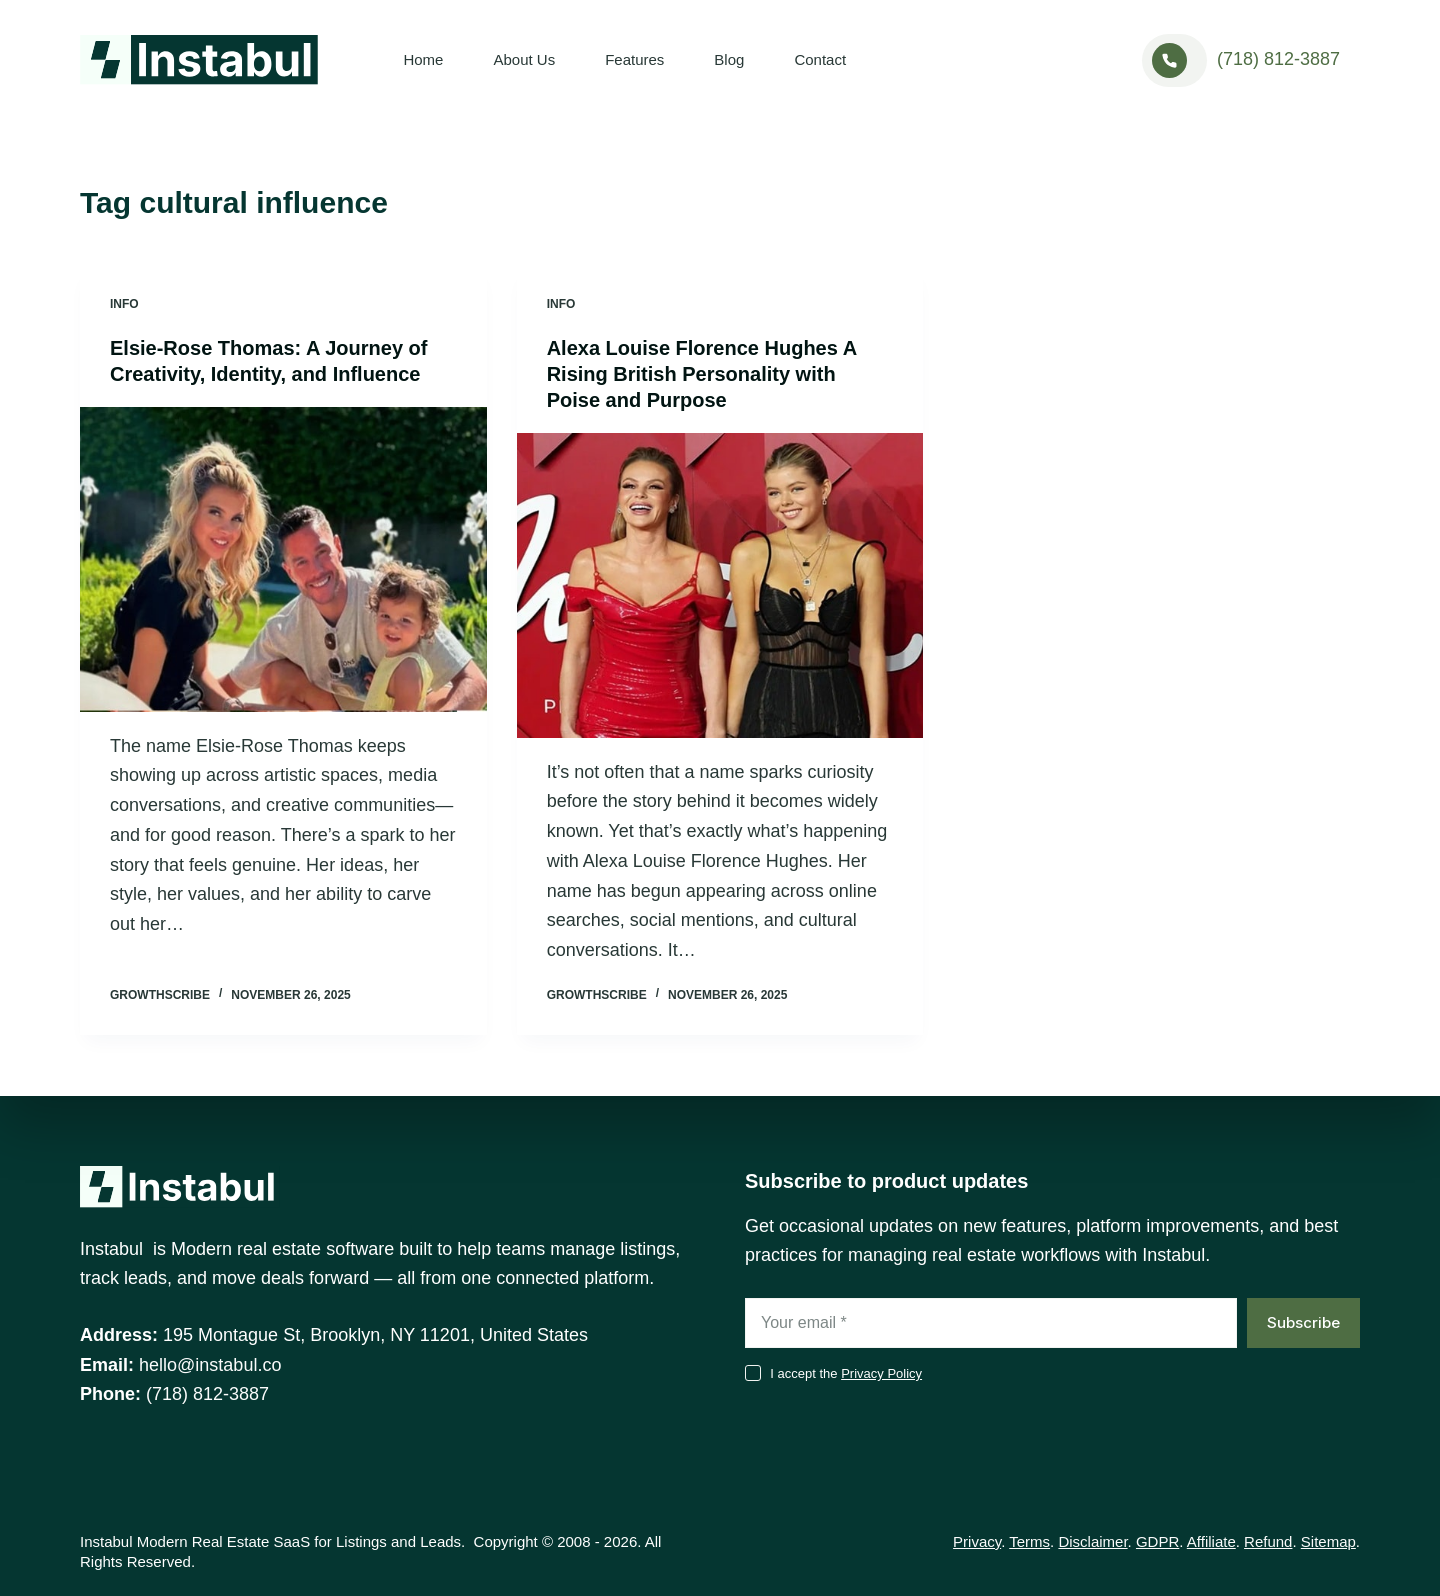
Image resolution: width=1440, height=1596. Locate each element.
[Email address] (991, 1323)
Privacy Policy (881, 1373)
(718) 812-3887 (1278, 59)
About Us (524, 59)
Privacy (977, 1541)
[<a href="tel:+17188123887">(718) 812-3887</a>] (1174, 60)
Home (423, 59)
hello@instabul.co (210, 1365)
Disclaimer (1092, 1541)
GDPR (1157, 1541)
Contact (820, 59)
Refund (1268, 1541)
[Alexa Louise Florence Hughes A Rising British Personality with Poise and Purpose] (720, 585)
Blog (729, 59)
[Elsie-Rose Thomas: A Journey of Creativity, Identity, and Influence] (283, 559)
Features (634, 59)
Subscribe (1303, 1322)
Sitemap (1328, 1541)
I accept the (846, 1373)
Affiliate (1211, 1541)
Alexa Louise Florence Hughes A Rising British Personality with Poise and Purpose (702, 374)
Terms (1029, 1541)
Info (124, 304)
